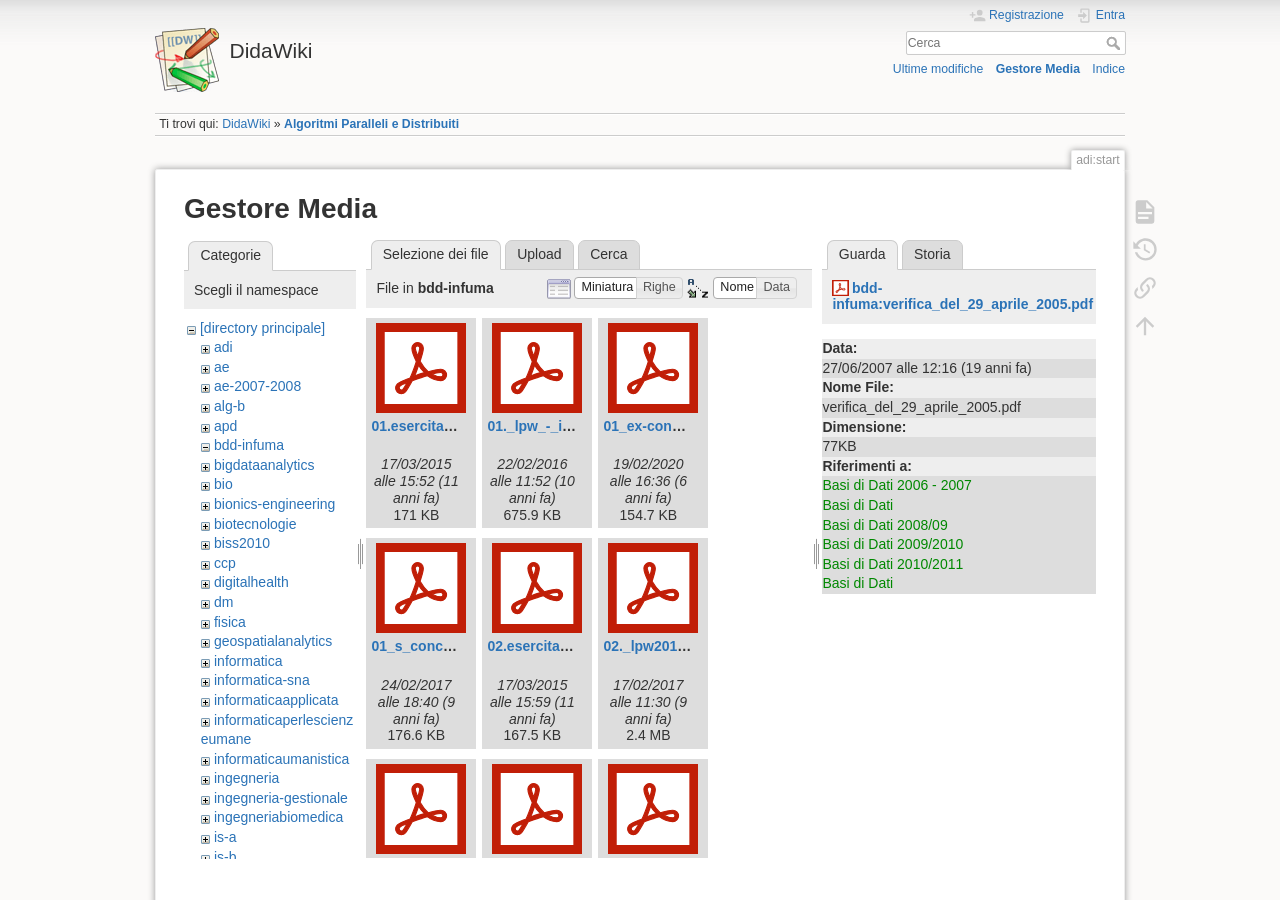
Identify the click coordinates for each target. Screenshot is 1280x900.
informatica (248, 661)
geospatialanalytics (273, 641)
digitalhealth (251, 582)
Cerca (1115, 43)
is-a (225, 837)
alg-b (229, 406)
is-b (225, 857)
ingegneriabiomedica (278, 817)
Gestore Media (1038, 69)
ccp (225, 563)
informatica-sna (262, 680)
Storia (932, 254)
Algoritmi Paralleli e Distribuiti (371, 124)
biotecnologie (255, 524)
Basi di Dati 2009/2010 (892, 544)
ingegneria (246, 778)
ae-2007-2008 (257, 386)
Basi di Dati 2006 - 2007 (896, 485)
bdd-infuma (249, 445)
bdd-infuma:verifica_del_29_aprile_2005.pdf (962, 296)
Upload (539, 254)
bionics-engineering (274, 504)
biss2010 (242, 543)
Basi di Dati (857, 505)
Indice (1108, 69)
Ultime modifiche (938, 69)
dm (223, 602)
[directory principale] (262, 328)
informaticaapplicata (276, 700)
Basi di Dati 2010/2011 (892, 564)
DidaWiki (246, 124)
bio (223, 484)
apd (225, 426)
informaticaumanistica (281, 759)
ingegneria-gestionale (281, 798)
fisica (230, 622)
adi (223, 347)
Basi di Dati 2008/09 (884, 525)
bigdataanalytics (264, 465)
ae (222, 367)
